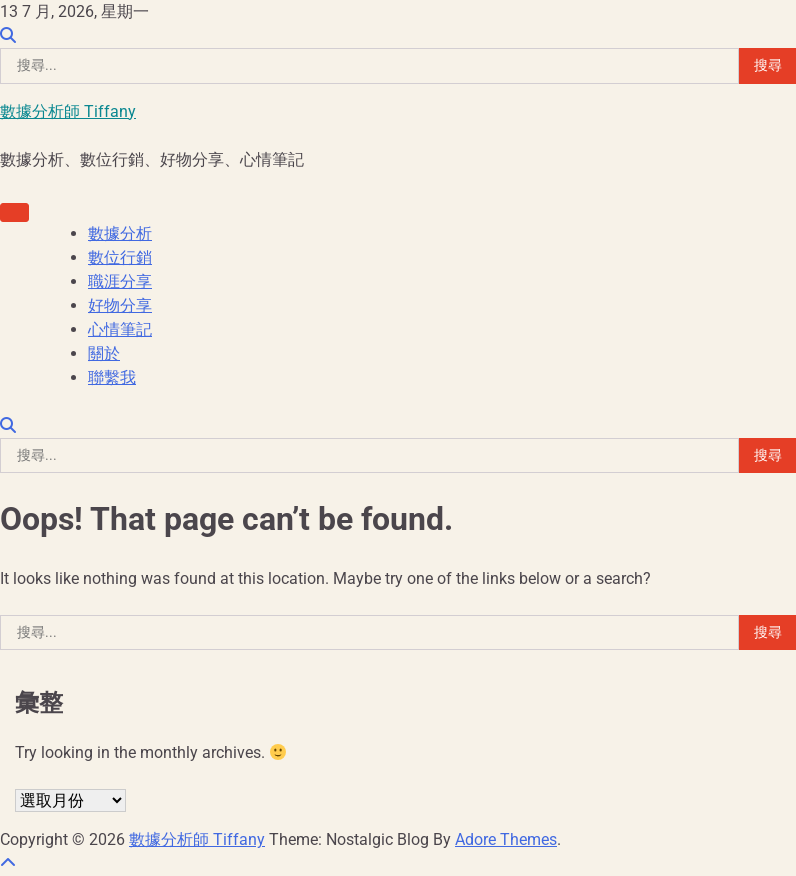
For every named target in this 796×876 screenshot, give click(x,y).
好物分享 (120, 305)
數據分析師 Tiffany (68, 111)
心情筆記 (120, 329)
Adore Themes (506, 839)
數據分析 (120, 233)
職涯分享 (120, 281)
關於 (104, 353)
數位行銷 (120, 257)
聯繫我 (112, 377)
